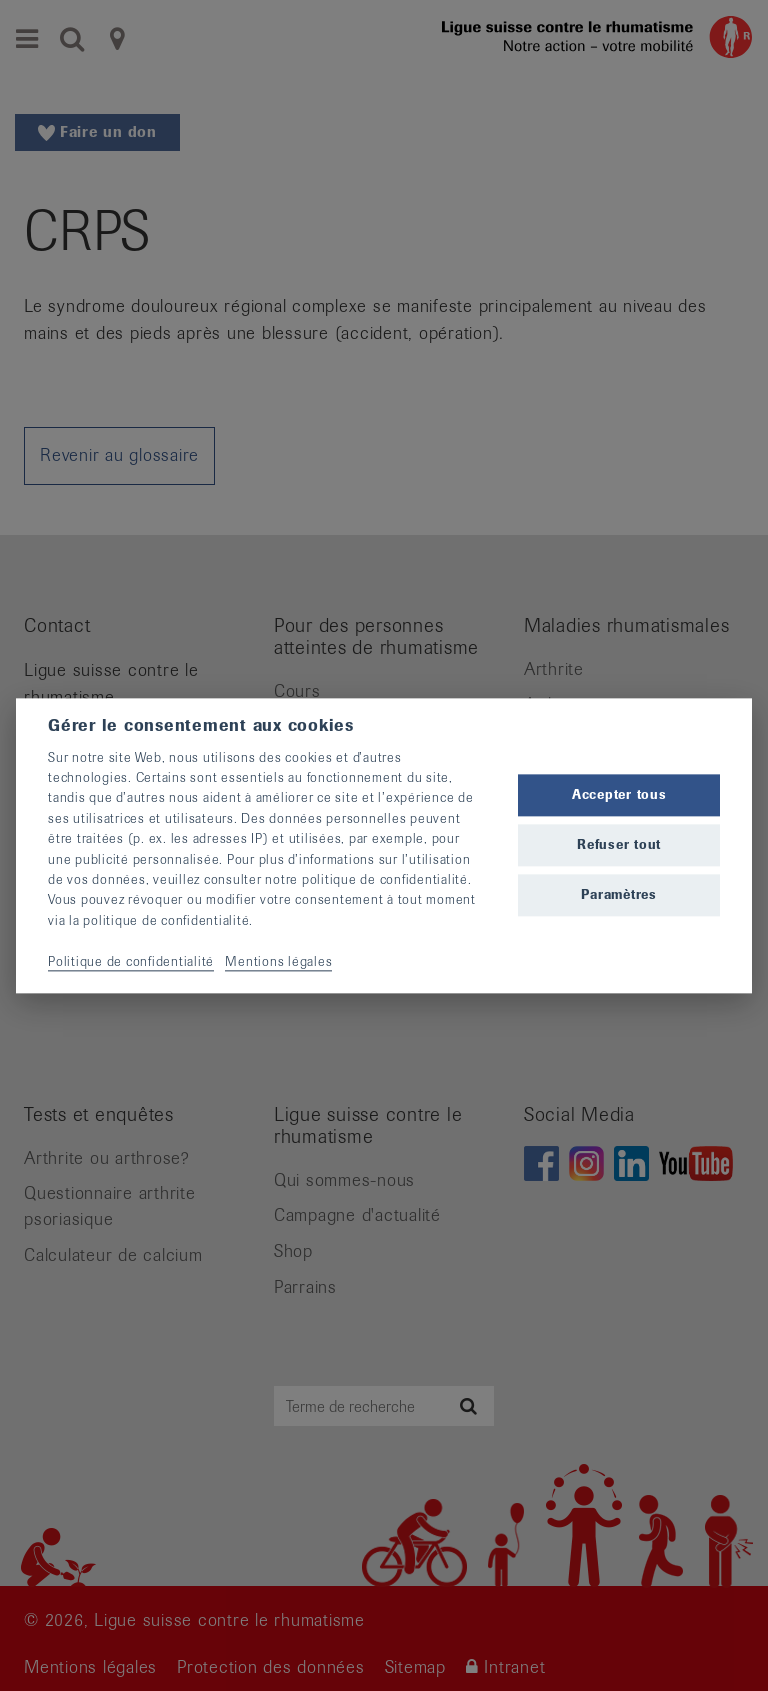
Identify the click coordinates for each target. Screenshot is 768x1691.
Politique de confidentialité (131, 961)
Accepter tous (619, 794)
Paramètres (619, 895)
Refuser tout (619, 845)
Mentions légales (278, 961)
